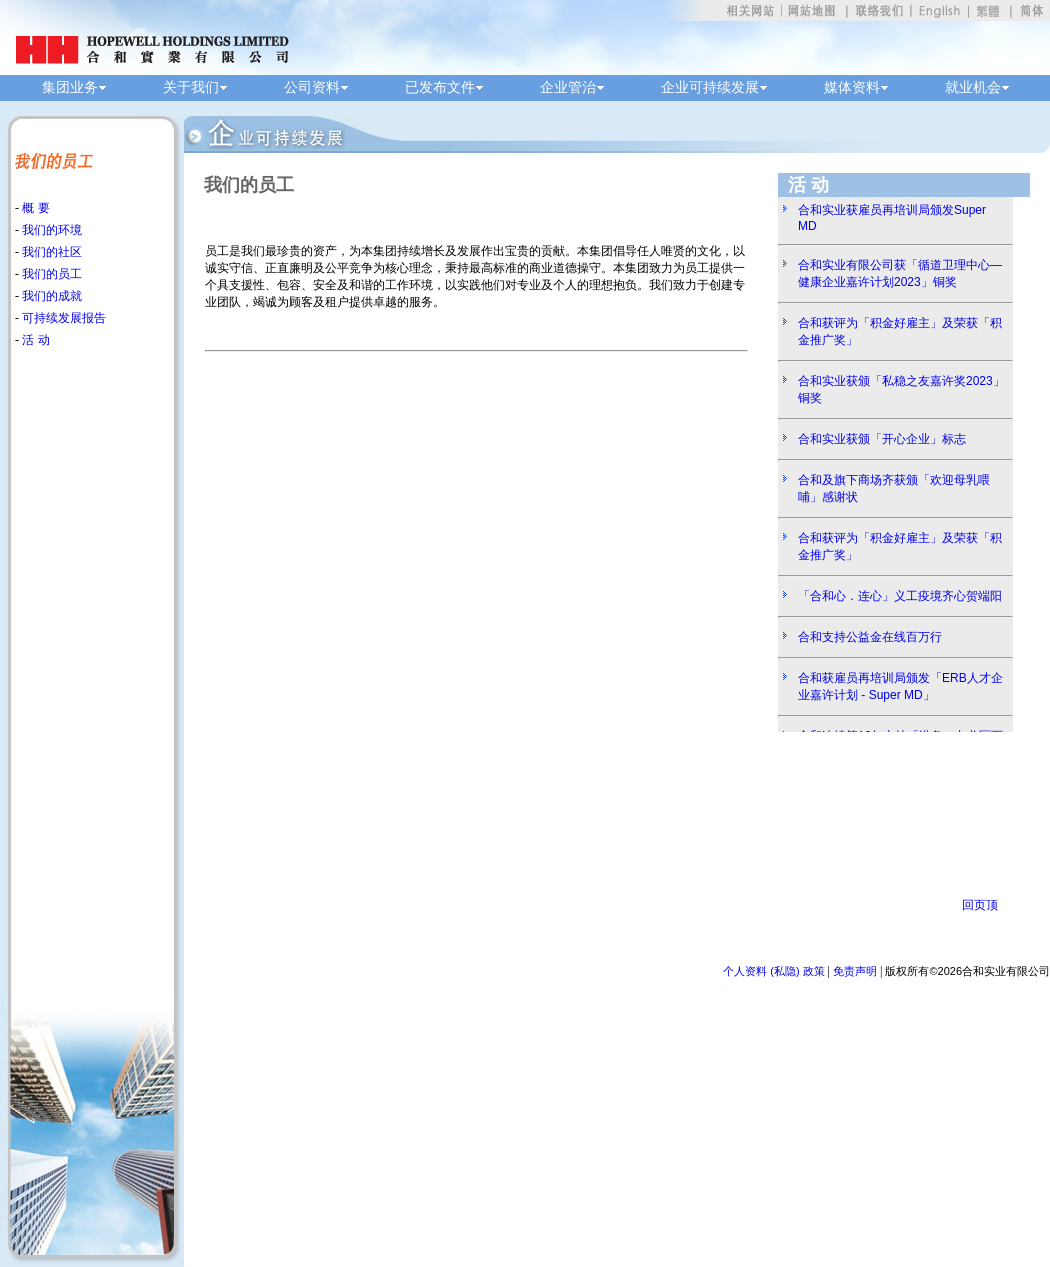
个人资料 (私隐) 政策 (773, 971)
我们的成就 (50, 296)
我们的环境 (50, 230)
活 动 (34, 340)
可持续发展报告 (62, 318)
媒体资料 (852, 87)
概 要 (34, 208)
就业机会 (973, 87)
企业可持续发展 (710, 87)
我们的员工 (50, 274)
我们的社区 (50, 252)
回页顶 (980, 905)
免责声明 (855, 971)
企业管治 (568, 87)
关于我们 (191, 87)
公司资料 (312, 87)
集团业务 (70, 87)
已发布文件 (440, 87)
